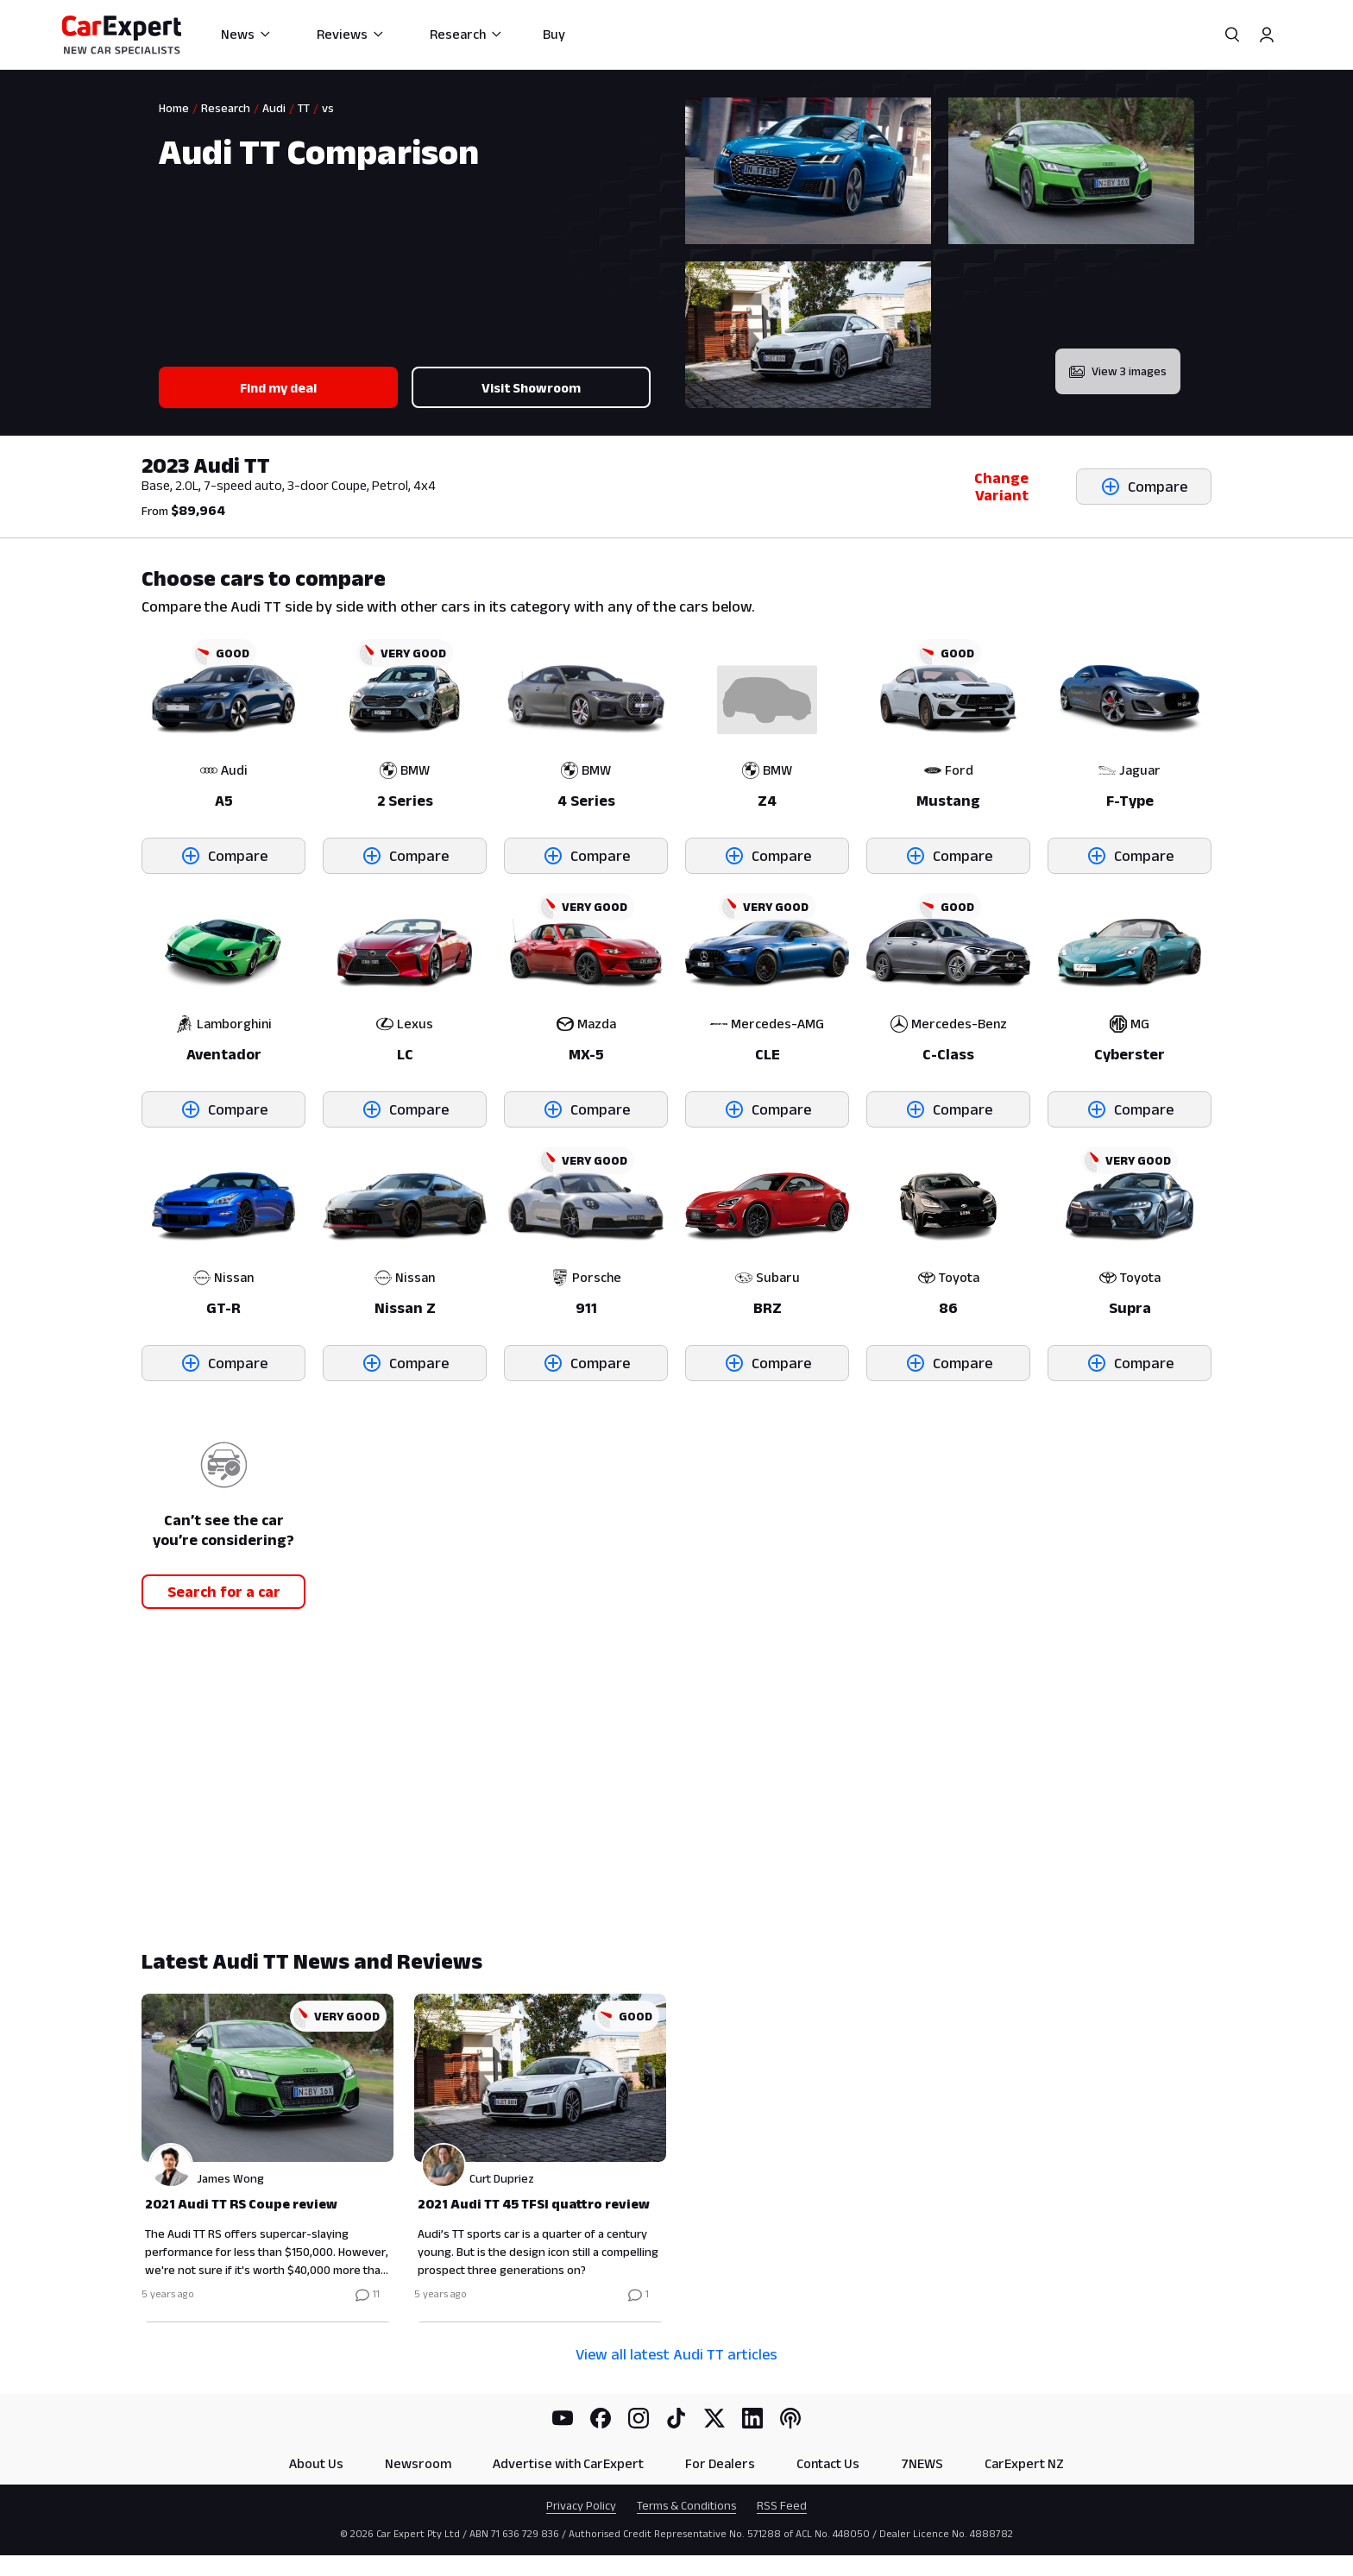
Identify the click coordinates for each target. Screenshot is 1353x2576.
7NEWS (922, 2463)
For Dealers (720, 2463)
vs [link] (328, 108)
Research (466, 34)
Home (174, 108)
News (246, 34)
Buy (554, 34)
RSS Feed (782, 2505)
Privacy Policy (581, 2505)
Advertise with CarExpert (568, 2463)
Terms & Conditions (686, 2505)
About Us (316, 2463)
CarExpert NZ (1024, 2463)
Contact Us (827, 2463)
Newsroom (418, 2463)
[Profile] (1266, 34)
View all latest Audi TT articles (676, 2354)
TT (304, 108)
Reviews (351, 34)
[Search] (1232, 34)
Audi (274, 108)
